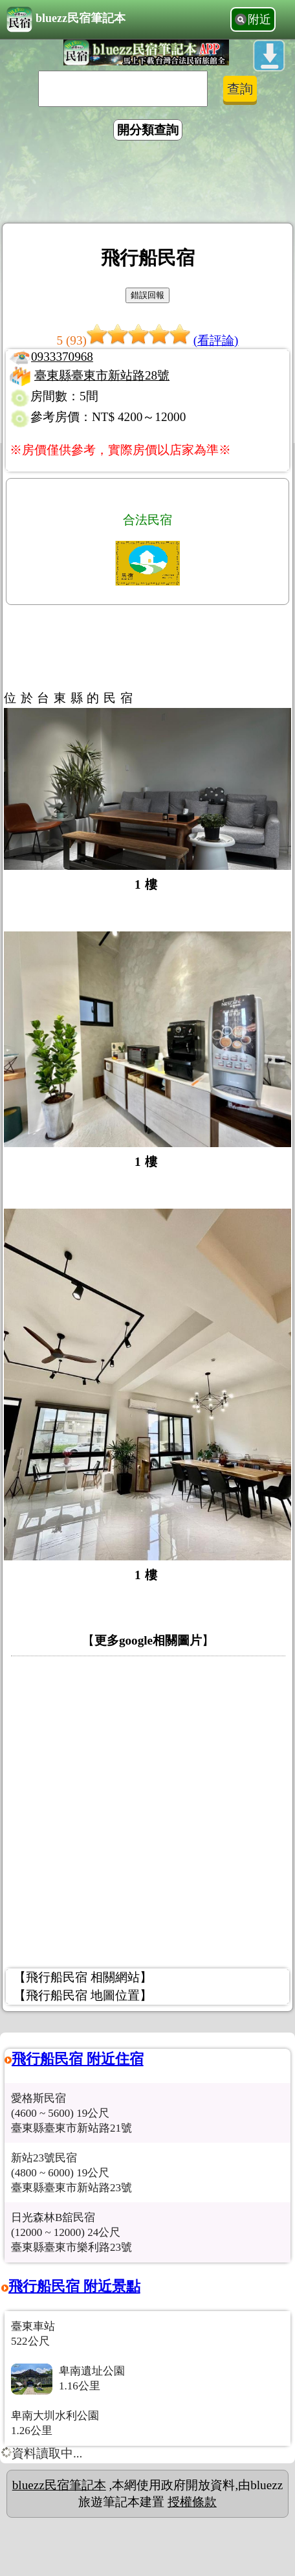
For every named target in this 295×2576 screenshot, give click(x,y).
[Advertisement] (147, 184)
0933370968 (62, 356)
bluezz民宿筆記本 (66, 19)
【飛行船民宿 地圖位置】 (83, 1995)
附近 (259, 19)
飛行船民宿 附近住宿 (78, 2059)
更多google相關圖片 (148, 1640)
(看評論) (216, 340)
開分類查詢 (148, 130)
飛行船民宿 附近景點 (74, 2286)
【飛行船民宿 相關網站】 (83, 1977)
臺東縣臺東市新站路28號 (101, 375)
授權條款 (192, 2502)
